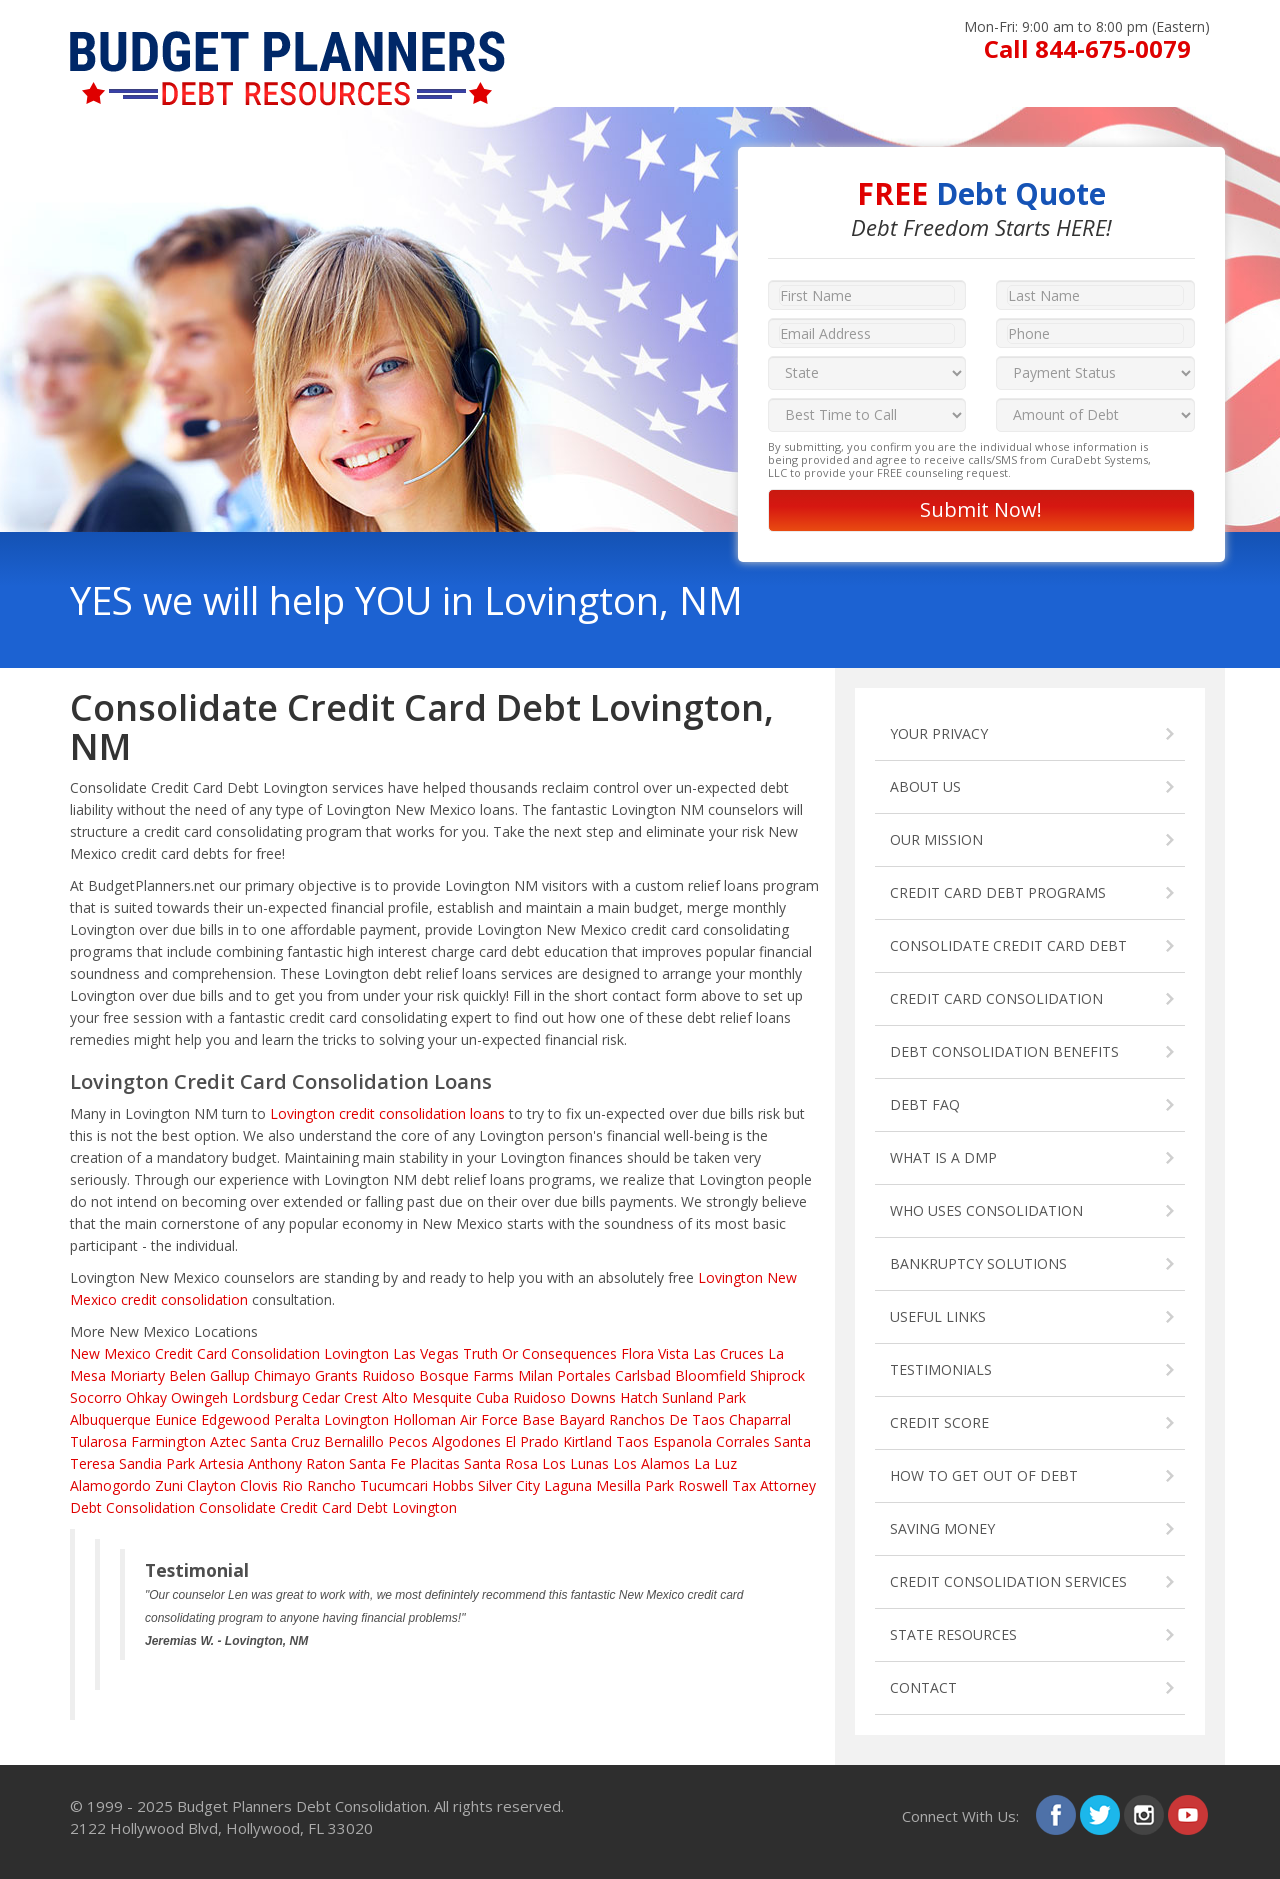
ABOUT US (925, 786)
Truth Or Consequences (540, 1353)
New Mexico (110, 1353)
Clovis (259, 1485)
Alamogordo (110, 1485)
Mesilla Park (635, 1485)
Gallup (230, 1375)
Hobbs (453, 1485)
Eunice (176, 1419)
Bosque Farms (466, 1375)
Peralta (297, 1419)
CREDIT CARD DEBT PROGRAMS (998, 892)
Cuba (492, 1397)
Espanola (682, 1441)
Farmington (168, 1441)
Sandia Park (157, 1463)
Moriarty (137, 1375)
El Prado (532, 1441)
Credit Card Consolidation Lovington (272, 1353)
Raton (325, 1463)
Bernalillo (354, 1441)
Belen (187, 1375)
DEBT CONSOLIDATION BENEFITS (1004, 1051)
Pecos (408, 1441)
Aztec (228, 1441)
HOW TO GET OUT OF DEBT (984, 1475)
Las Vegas (426, 1353)
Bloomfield (710, 1375)
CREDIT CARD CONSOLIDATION (996, 998)
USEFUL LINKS (938, 1316)
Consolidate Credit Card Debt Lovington (328, 1507)
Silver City (509, 1485)
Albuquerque (110, 1419)
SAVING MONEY (942, 1528)
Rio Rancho (319, 1485)
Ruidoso (388, 1375)
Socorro (96, 1397)
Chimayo (282, 1375)
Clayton (211, 1485)
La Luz (715, 1463)
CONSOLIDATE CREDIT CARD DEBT (1008, 945)
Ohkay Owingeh (177, 1397)
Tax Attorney (774, 1485)
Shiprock (777, 1375)
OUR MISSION (936, 839)
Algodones (466, 1441)
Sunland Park (704, 1397)
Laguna (568, 1485)
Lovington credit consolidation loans (387, 1113)
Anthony (275, 1463)
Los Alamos (651, 1463)
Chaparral (760, 1419)
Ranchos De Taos (667, 1419)
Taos (632, 1441)
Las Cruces (728, 1353)
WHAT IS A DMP (943, 1157)
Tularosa (98, 1441)
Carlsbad (643, 1375)
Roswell (703, 1485)
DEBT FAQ (925, 1104)
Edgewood (235, 1419)
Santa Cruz (285, 1441)
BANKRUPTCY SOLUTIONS (978, 1263)
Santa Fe (377, 1463)
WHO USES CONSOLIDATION (986, 1210)
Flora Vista (655, 1353)
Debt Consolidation (132, 1507)
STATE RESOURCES (953, 1634)
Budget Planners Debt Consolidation (302, 1806)
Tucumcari (394, 1485)
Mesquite (442, 1397)
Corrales (743, 1441)
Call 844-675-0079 (1087, 48)
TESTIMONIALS (941, 1369)
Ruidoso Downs (564, 1397)
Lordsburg (265, 1397)
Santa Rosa (501, 1463)
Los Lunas (575, 1463)
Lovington (356, 1419)
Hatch (639, 1397)
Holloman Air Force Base (474, 1419)
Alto (395, 1397)
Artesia (221, 1463)
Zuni (169, 1485)
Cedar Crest (340, 1397)
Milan (535, 1375)
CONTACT (923, 1687)
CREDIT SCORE (939, 1422)
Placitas (435, 1463)
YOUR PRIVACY (939, 733)
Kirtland (587, 1441)
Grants (336, 1375)
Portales (584, 1375)
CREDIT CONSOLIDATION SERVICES (1008, 1581)
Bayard (582, 1419)
